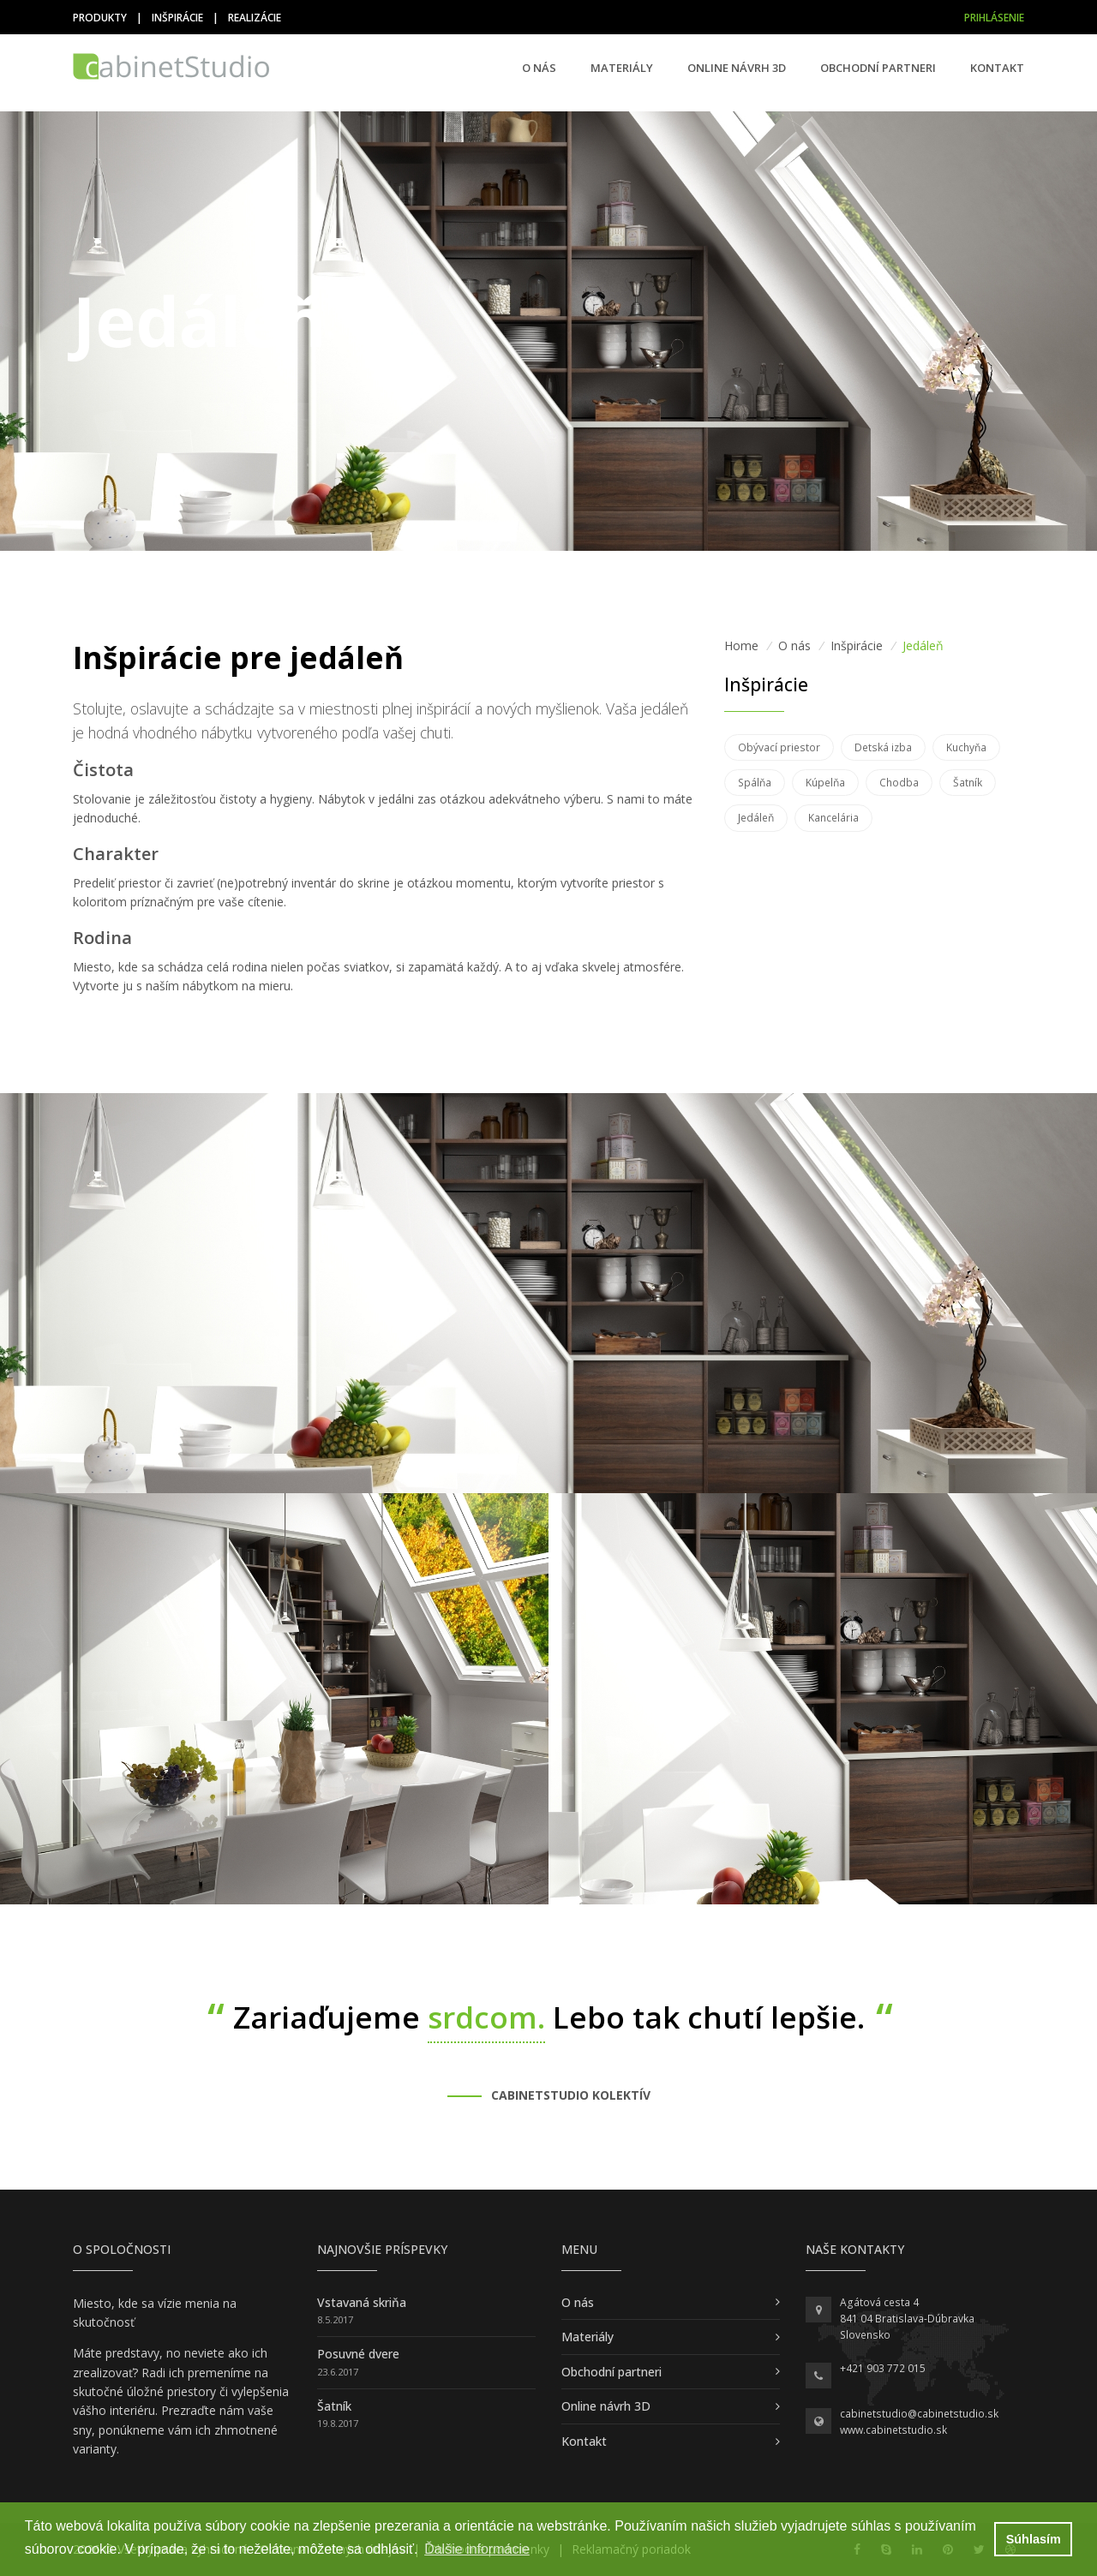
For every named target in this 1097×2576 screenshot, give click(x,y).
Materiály (621, 67)
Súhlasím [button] (1033, 2539)
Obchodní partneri (878, 67)
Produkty (100, 17)
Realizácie (254, 17)
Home (741, 645)
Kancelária (833, 817)
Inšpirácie (177, 17)
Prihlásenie (994, 17)
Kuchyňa (966, 747)
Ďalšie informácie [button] (477, 2549)
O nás (539, 67)
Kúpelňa (825, 782)
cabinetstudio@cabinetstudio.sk (919, 2413)
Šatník (967, 782)
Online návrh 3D (736, 67)
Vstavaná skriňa (361, 2302)
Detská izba (883, 747)
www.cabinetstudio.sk (893, 2430)
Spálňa (754, 782)
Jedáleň (756, 817)
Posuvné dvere (358, 2354)
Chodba (899, 782)
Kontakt (997, 67)
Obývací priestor (779, 747)
